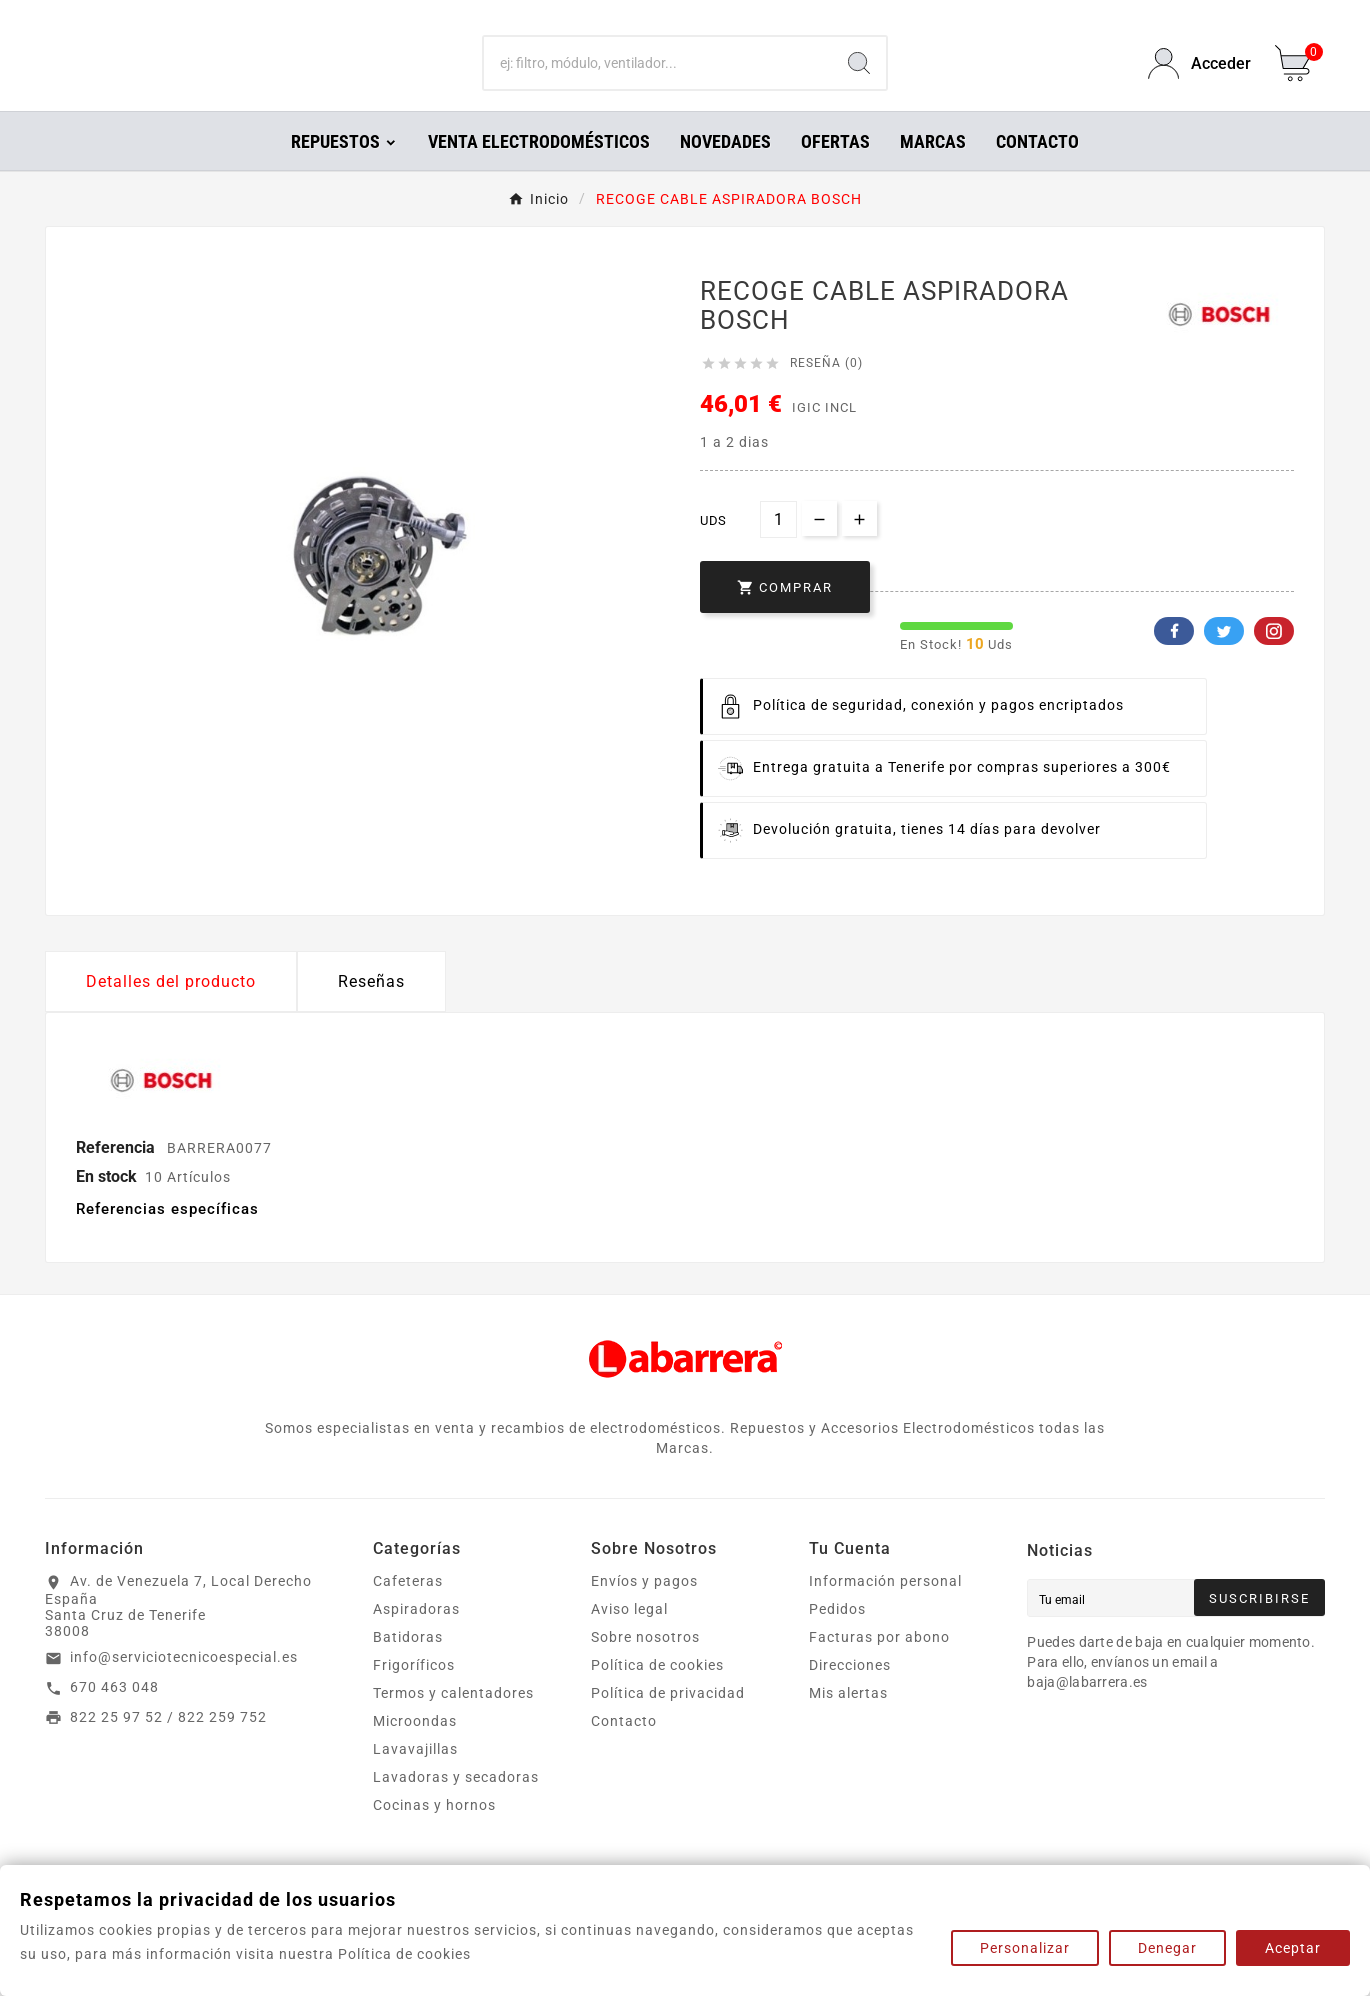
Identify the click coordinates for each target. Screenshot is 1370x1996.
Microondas (415, 1749)
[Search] (859, 78)
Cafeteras (408, 1609)
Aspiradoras (416, 1637)
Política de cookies (657, 1693)
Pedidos (837, 1637)
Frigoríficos (414, 1693)
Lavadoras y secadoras (456, 1805)
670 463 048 (114, 1715)
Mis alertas (848, 1721)
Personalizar (1025, 1948)
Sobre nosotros (645, 1665)
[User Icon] (1199, 77)
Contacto (624, 1749)
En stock (106, 1204)
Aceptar (1293, 1948)
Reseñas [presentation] (371, 1009)
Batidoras (408, 1665)
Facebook (1174, 659)
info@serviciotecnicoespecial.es (184, 1685)
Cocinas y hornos (434, 1833)
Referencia (117, 1175)
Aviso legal (629, 1637)
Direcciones (850, 1693)
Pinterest (1274, 659)
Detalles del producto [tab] (171, 1009)
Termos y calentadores (453, 1721)
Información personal (885, 1609)
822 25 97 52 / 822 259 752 (168, 1745)
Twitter (1224, 659)
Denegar (1167, 1948)
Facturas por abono (879, 1665)
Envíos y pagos (644, 1609)
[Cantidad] (778, 547)
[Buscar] (658, 78)
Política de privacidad (668, 1721)
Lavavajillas (415, 1777)
